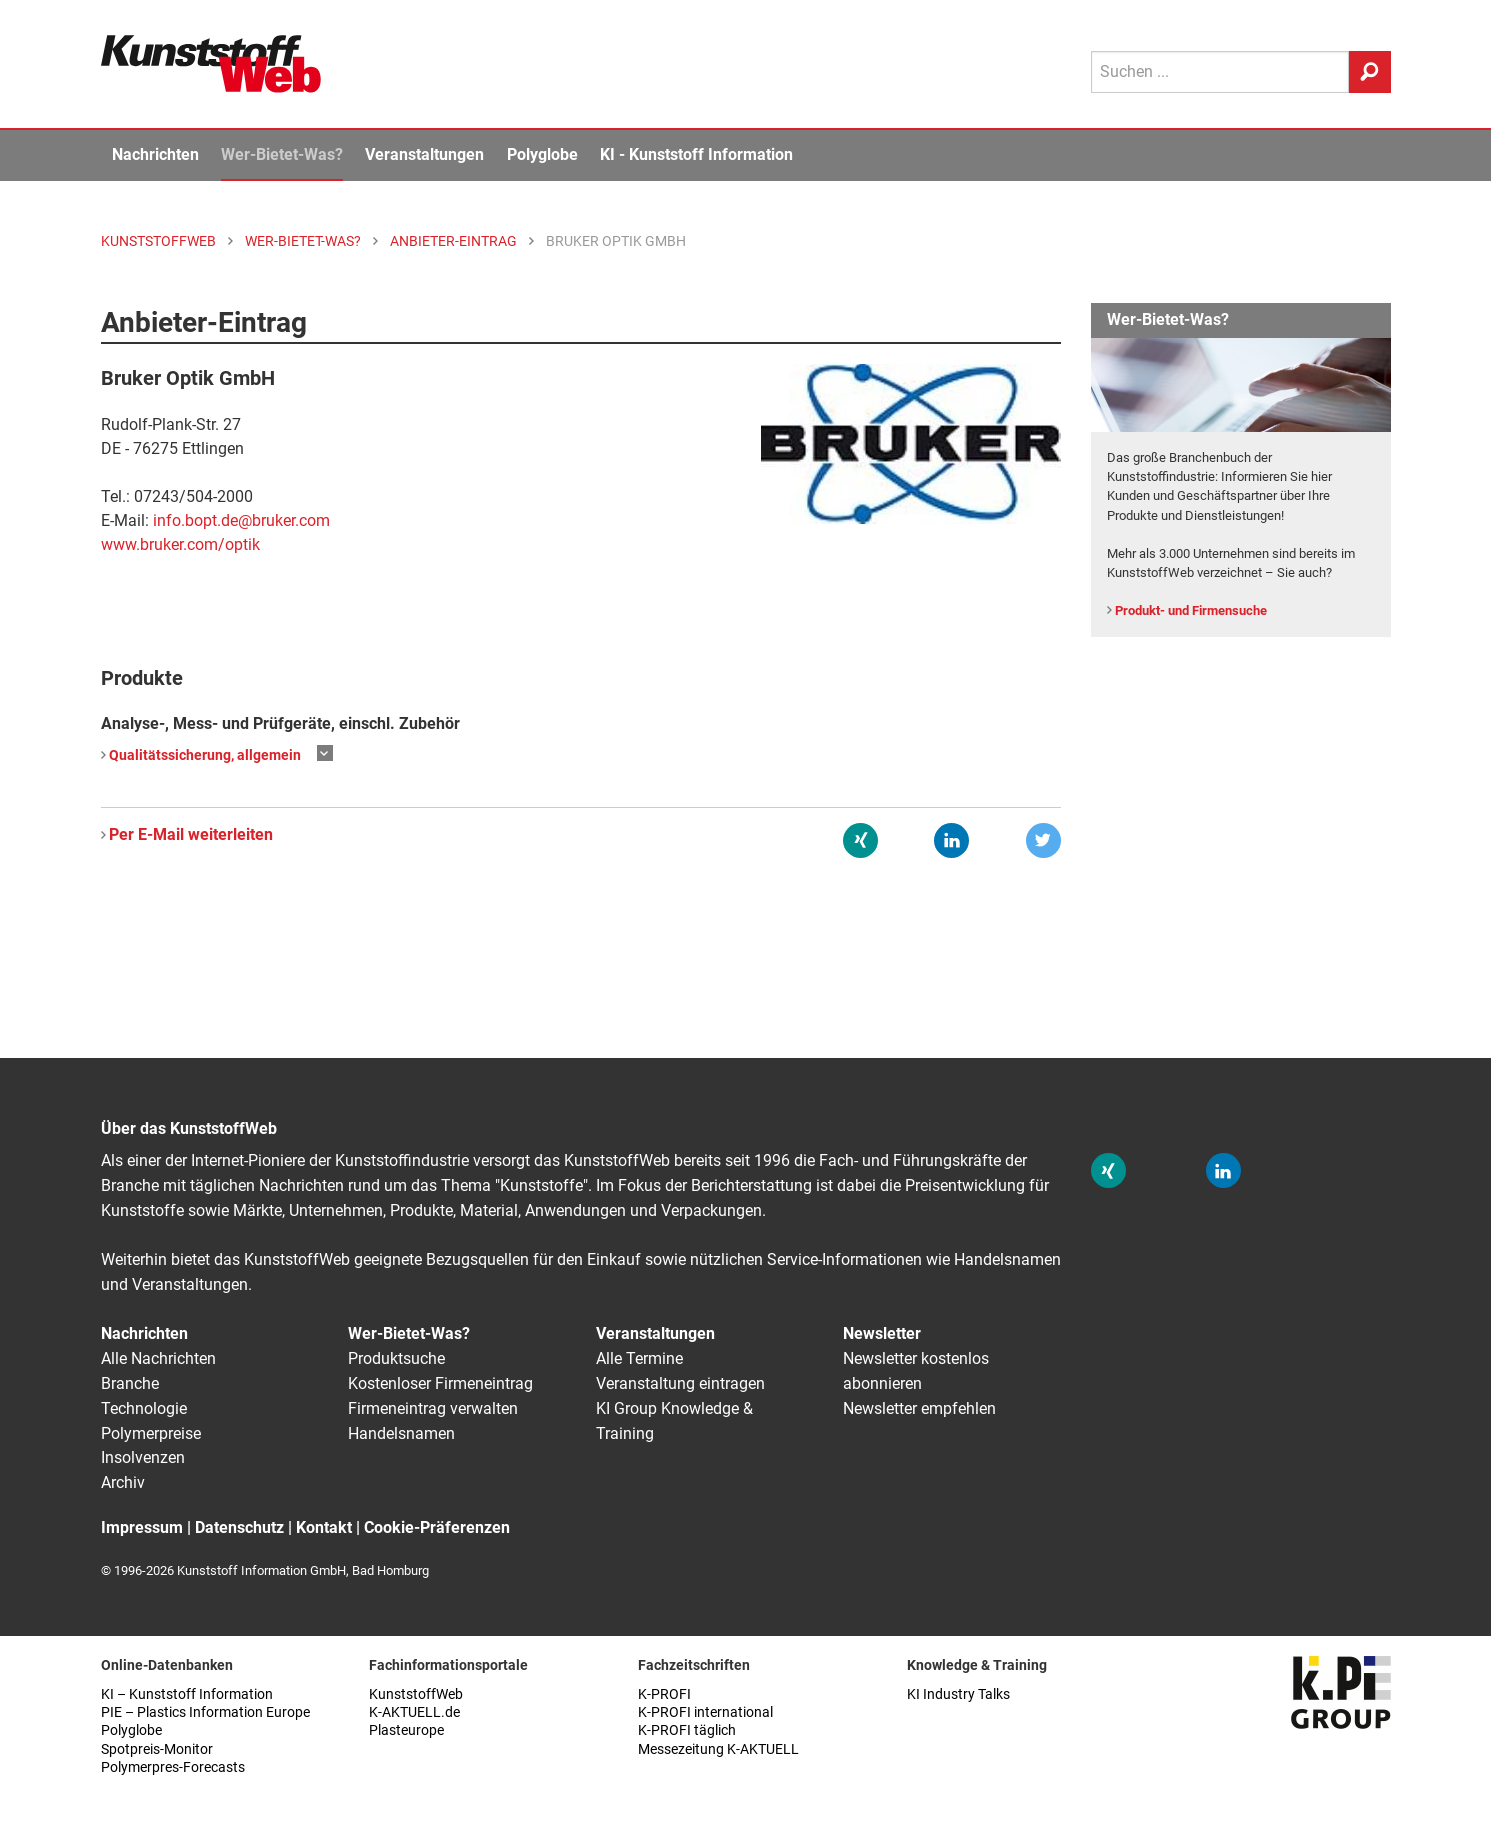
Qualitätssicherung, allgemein (205, 755)
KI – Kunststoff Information (187, 1694)
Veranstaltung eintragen (680, 1383)
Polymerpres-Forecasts (173, 1767)
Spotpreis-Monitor (157, 1749)
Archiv (123, 1482)
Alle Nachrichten (158, 1358)
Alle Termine (639, 1358)
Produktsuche (396, 1358)
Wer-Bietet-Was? (282, 154)
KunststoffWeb (416, 1694)
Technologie (144, 1408)
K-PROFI (664, 1694)
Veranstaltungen (424, 154)
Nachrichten (155, 154)
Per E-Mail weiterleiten (191, 834)
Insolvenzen (143, 1457)
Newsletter (882, 1333)
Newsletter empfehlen (919, 1408)
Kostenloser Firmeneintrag (440, 1383)
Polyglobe (542, 154)
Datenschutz (239, 1527)
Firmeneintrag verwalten (433, 1408)
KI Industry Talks (958, 1694)
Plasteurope (406, 1730)
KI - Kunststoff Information (696, 154)
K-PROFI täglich (687, 1730)
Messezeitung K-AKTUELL (718, 1749)
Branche (130, 1383)
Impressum (142, 1527)
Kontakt (324, 1527)
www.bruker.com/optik (180, 544)
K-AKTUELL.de (414, 1712)
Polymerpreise (151, 1433)
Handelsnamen (401, 1433)
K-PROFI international (705, 1712)
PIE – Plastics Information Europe (205, 1712)
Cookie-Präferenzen (437, 1527)
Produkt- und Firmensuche (1191, 610)
